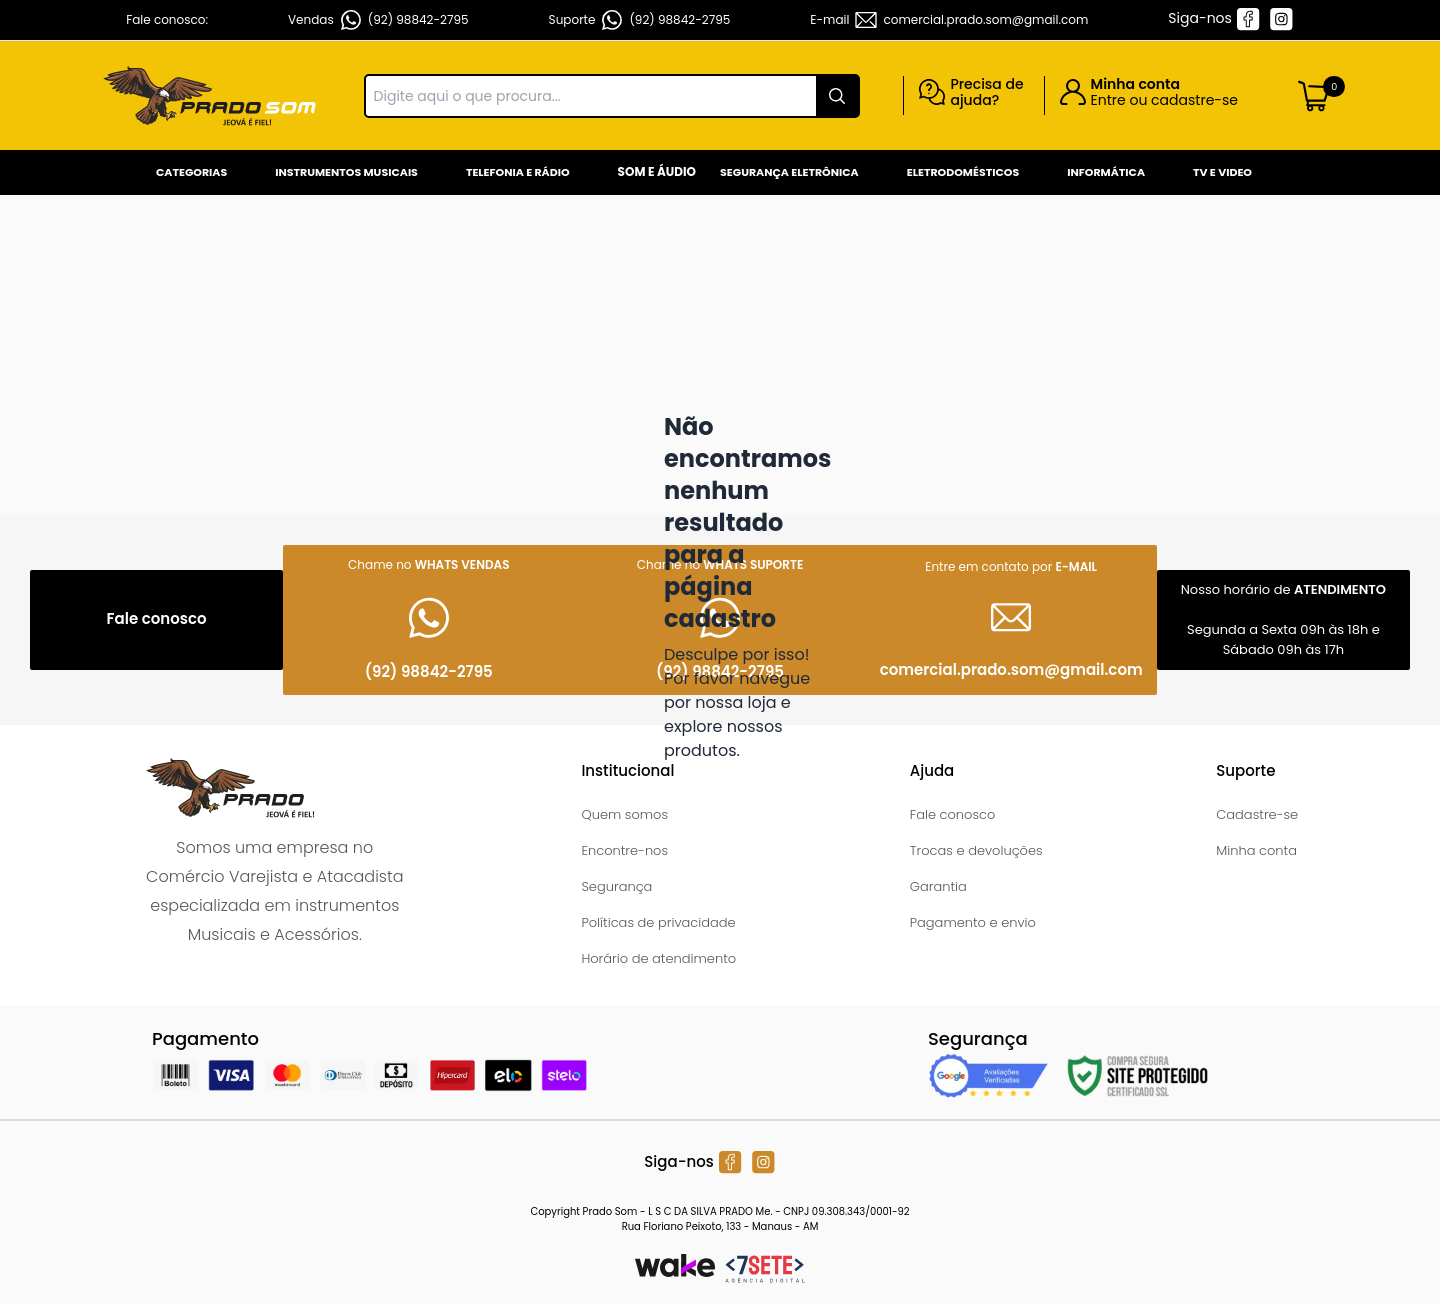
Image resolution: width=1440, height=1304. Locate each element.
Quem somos (624, 814)
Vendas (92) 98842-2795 (378, 20)
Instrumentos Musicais (346, 172)
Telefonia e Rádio (518, 172)
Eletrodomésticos (963, 172)
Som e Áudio (657, 171)
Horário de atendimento (658, 958)
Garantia (938, 886)
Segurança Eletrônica (789, 172)
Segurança (616, 886)
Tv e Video (1222, 172)
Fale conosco (953, 814)
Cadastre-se (1257, 814)
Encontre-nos (624, 850)
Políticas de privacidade (658, 922)
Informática (1106, 172)
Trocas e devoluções (976, 850)
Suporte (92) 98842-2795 (640, 20)
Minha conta (1256, 850)
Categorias (191, 172)
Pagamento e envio (973, 922)
